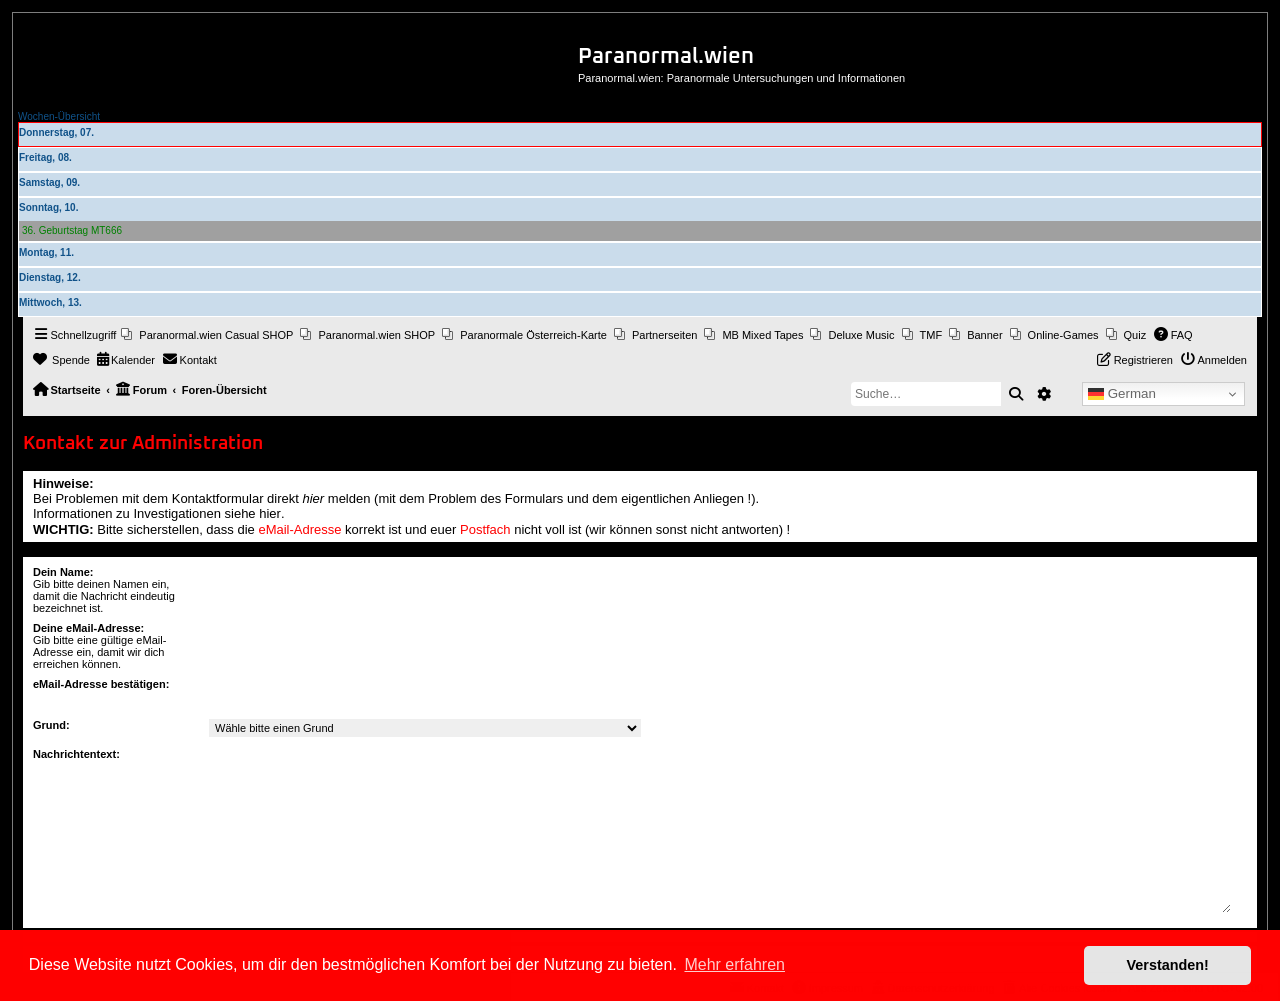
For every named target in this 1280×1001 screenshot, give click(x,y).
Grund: (51, 725)
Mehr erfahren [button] (734, 964)
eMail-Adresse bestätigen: (101, 684)
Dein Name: (63, 572)
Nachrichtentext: (76, 754)
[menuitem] (207, 335)
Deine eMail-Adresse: (88, 628)
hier (314, 498)
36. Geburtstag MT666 (72, 230)
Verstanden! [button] (1168, 965)
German (1122, 394)
